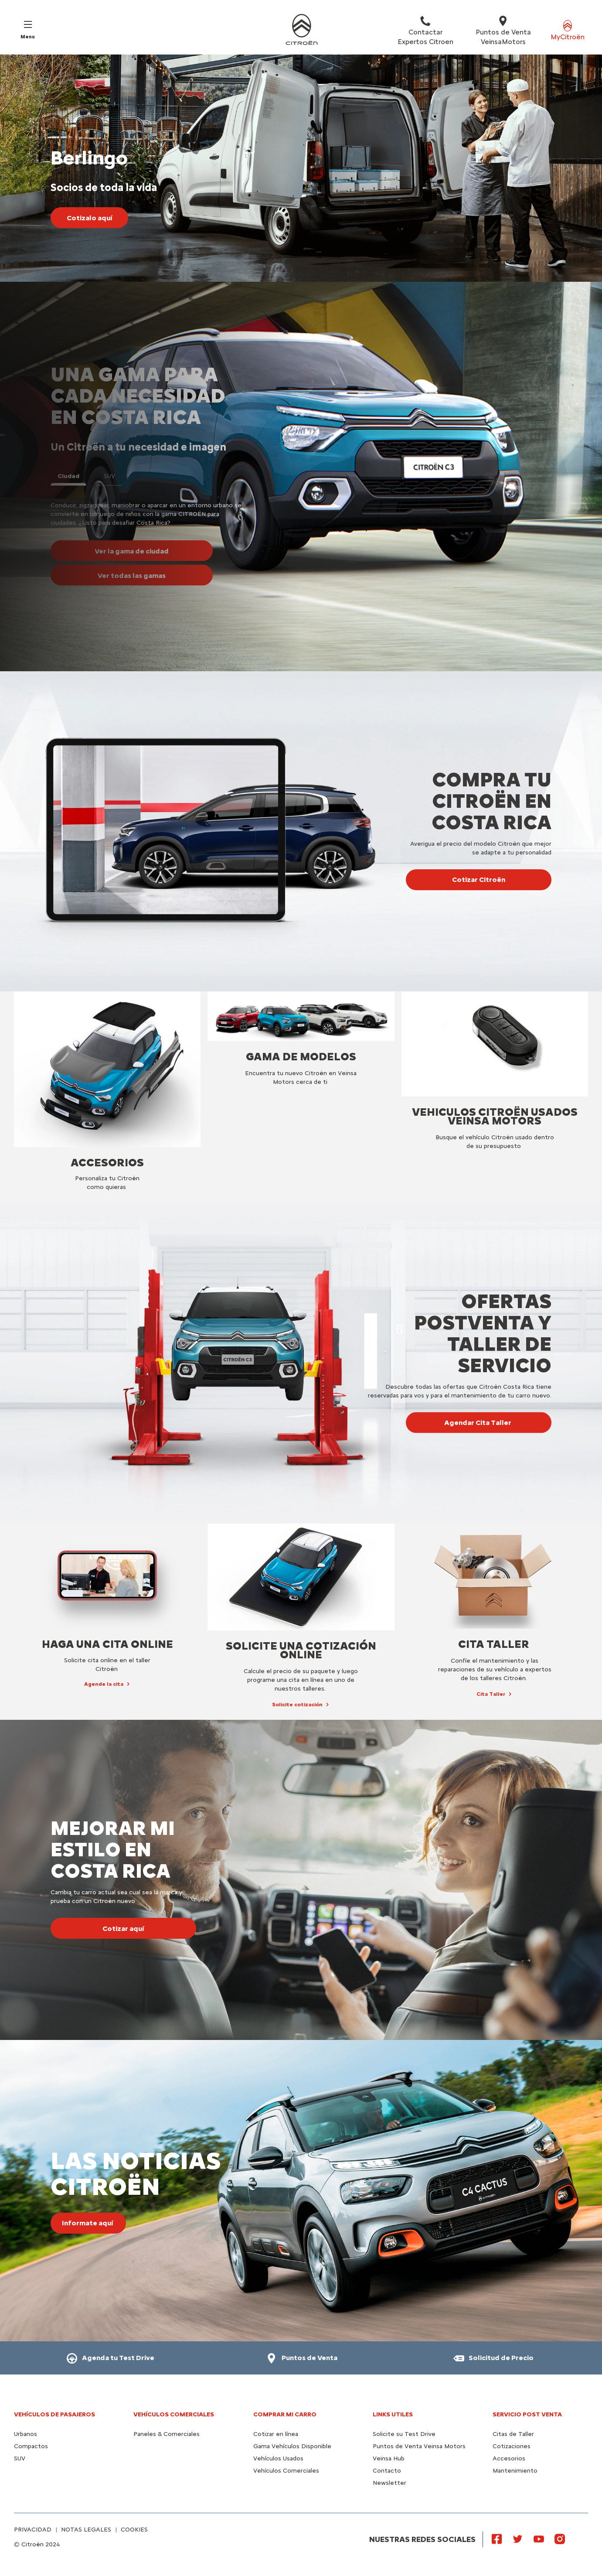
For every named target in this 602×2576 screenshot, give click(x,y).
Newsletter (389, 2483)
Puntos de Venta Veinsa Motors (419, 2446)
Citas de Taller (513, 2434)
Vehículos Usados (278, 2458)
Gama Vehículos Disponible (292, 2446)
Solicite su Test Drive (404, 2434)
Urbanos (25, 2434)
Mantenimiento (515, 2470)
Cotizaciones (512, 2446)
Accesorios (509, 2458)
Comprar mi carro (284, 2414)
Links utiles (393, 2414)
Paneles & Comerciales (166, 2434)
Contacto (387, 2470)
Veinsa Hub (389, 2458)
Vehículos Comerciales (173, 2414)
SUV (19, 2458)
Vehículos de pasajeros (54, 2414)
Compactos (31, 2446)
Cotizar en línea (275, 2434)
